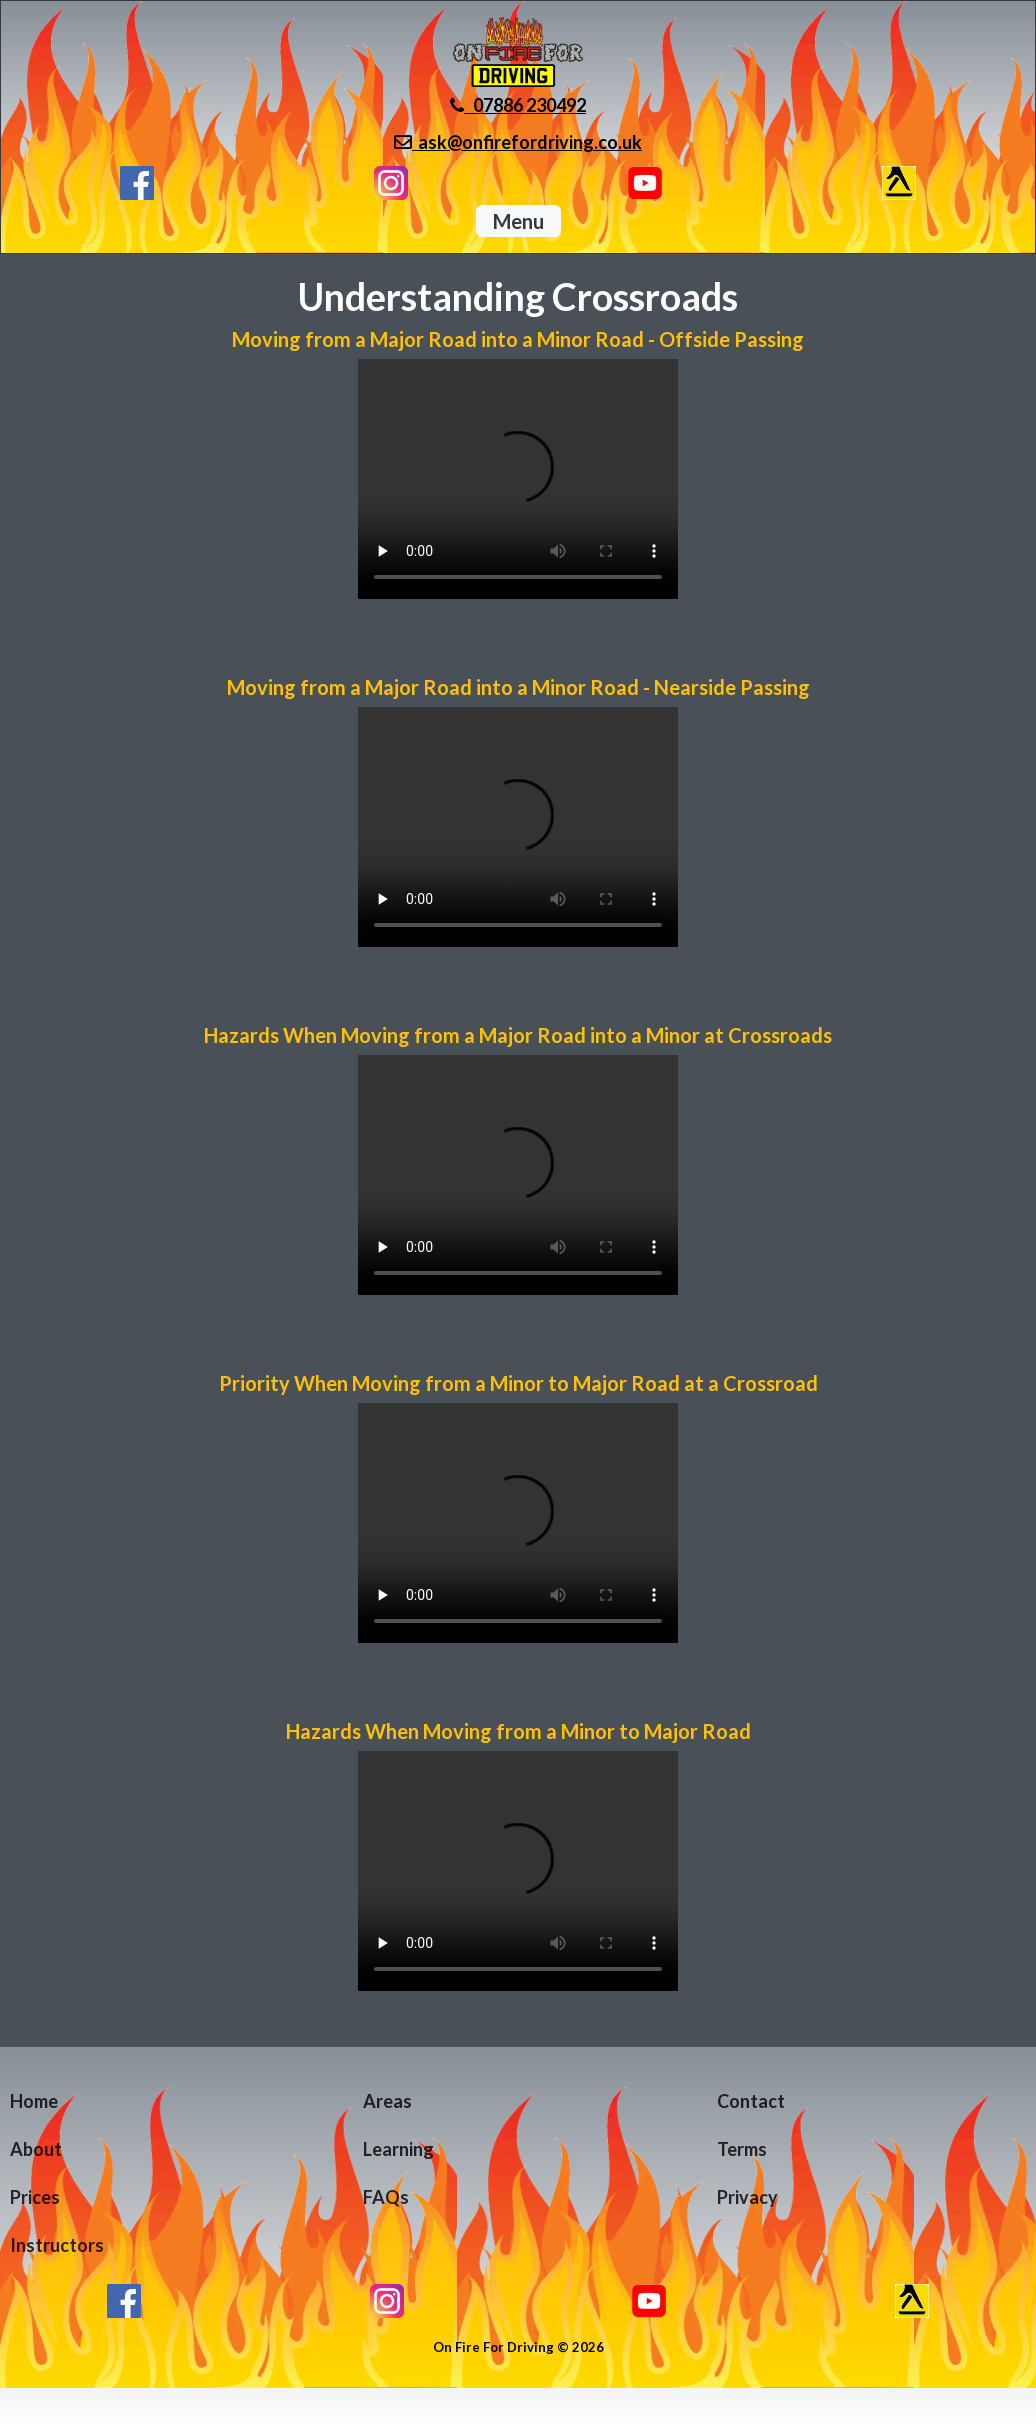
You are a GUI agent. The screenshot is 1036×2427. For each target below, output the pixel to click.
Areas (387, 2101)
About (36, 2149)
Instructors (57, 2245)
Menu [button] (518, 221)
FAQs (386, 2197)
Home (34, 2101)
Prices (35, 2197)
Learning (398, 2149)
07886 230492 (518, 105)
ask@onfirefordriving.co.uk (518, 142)
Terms (742, 2149)
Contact (751, 2101)
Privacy (747, 2197)
